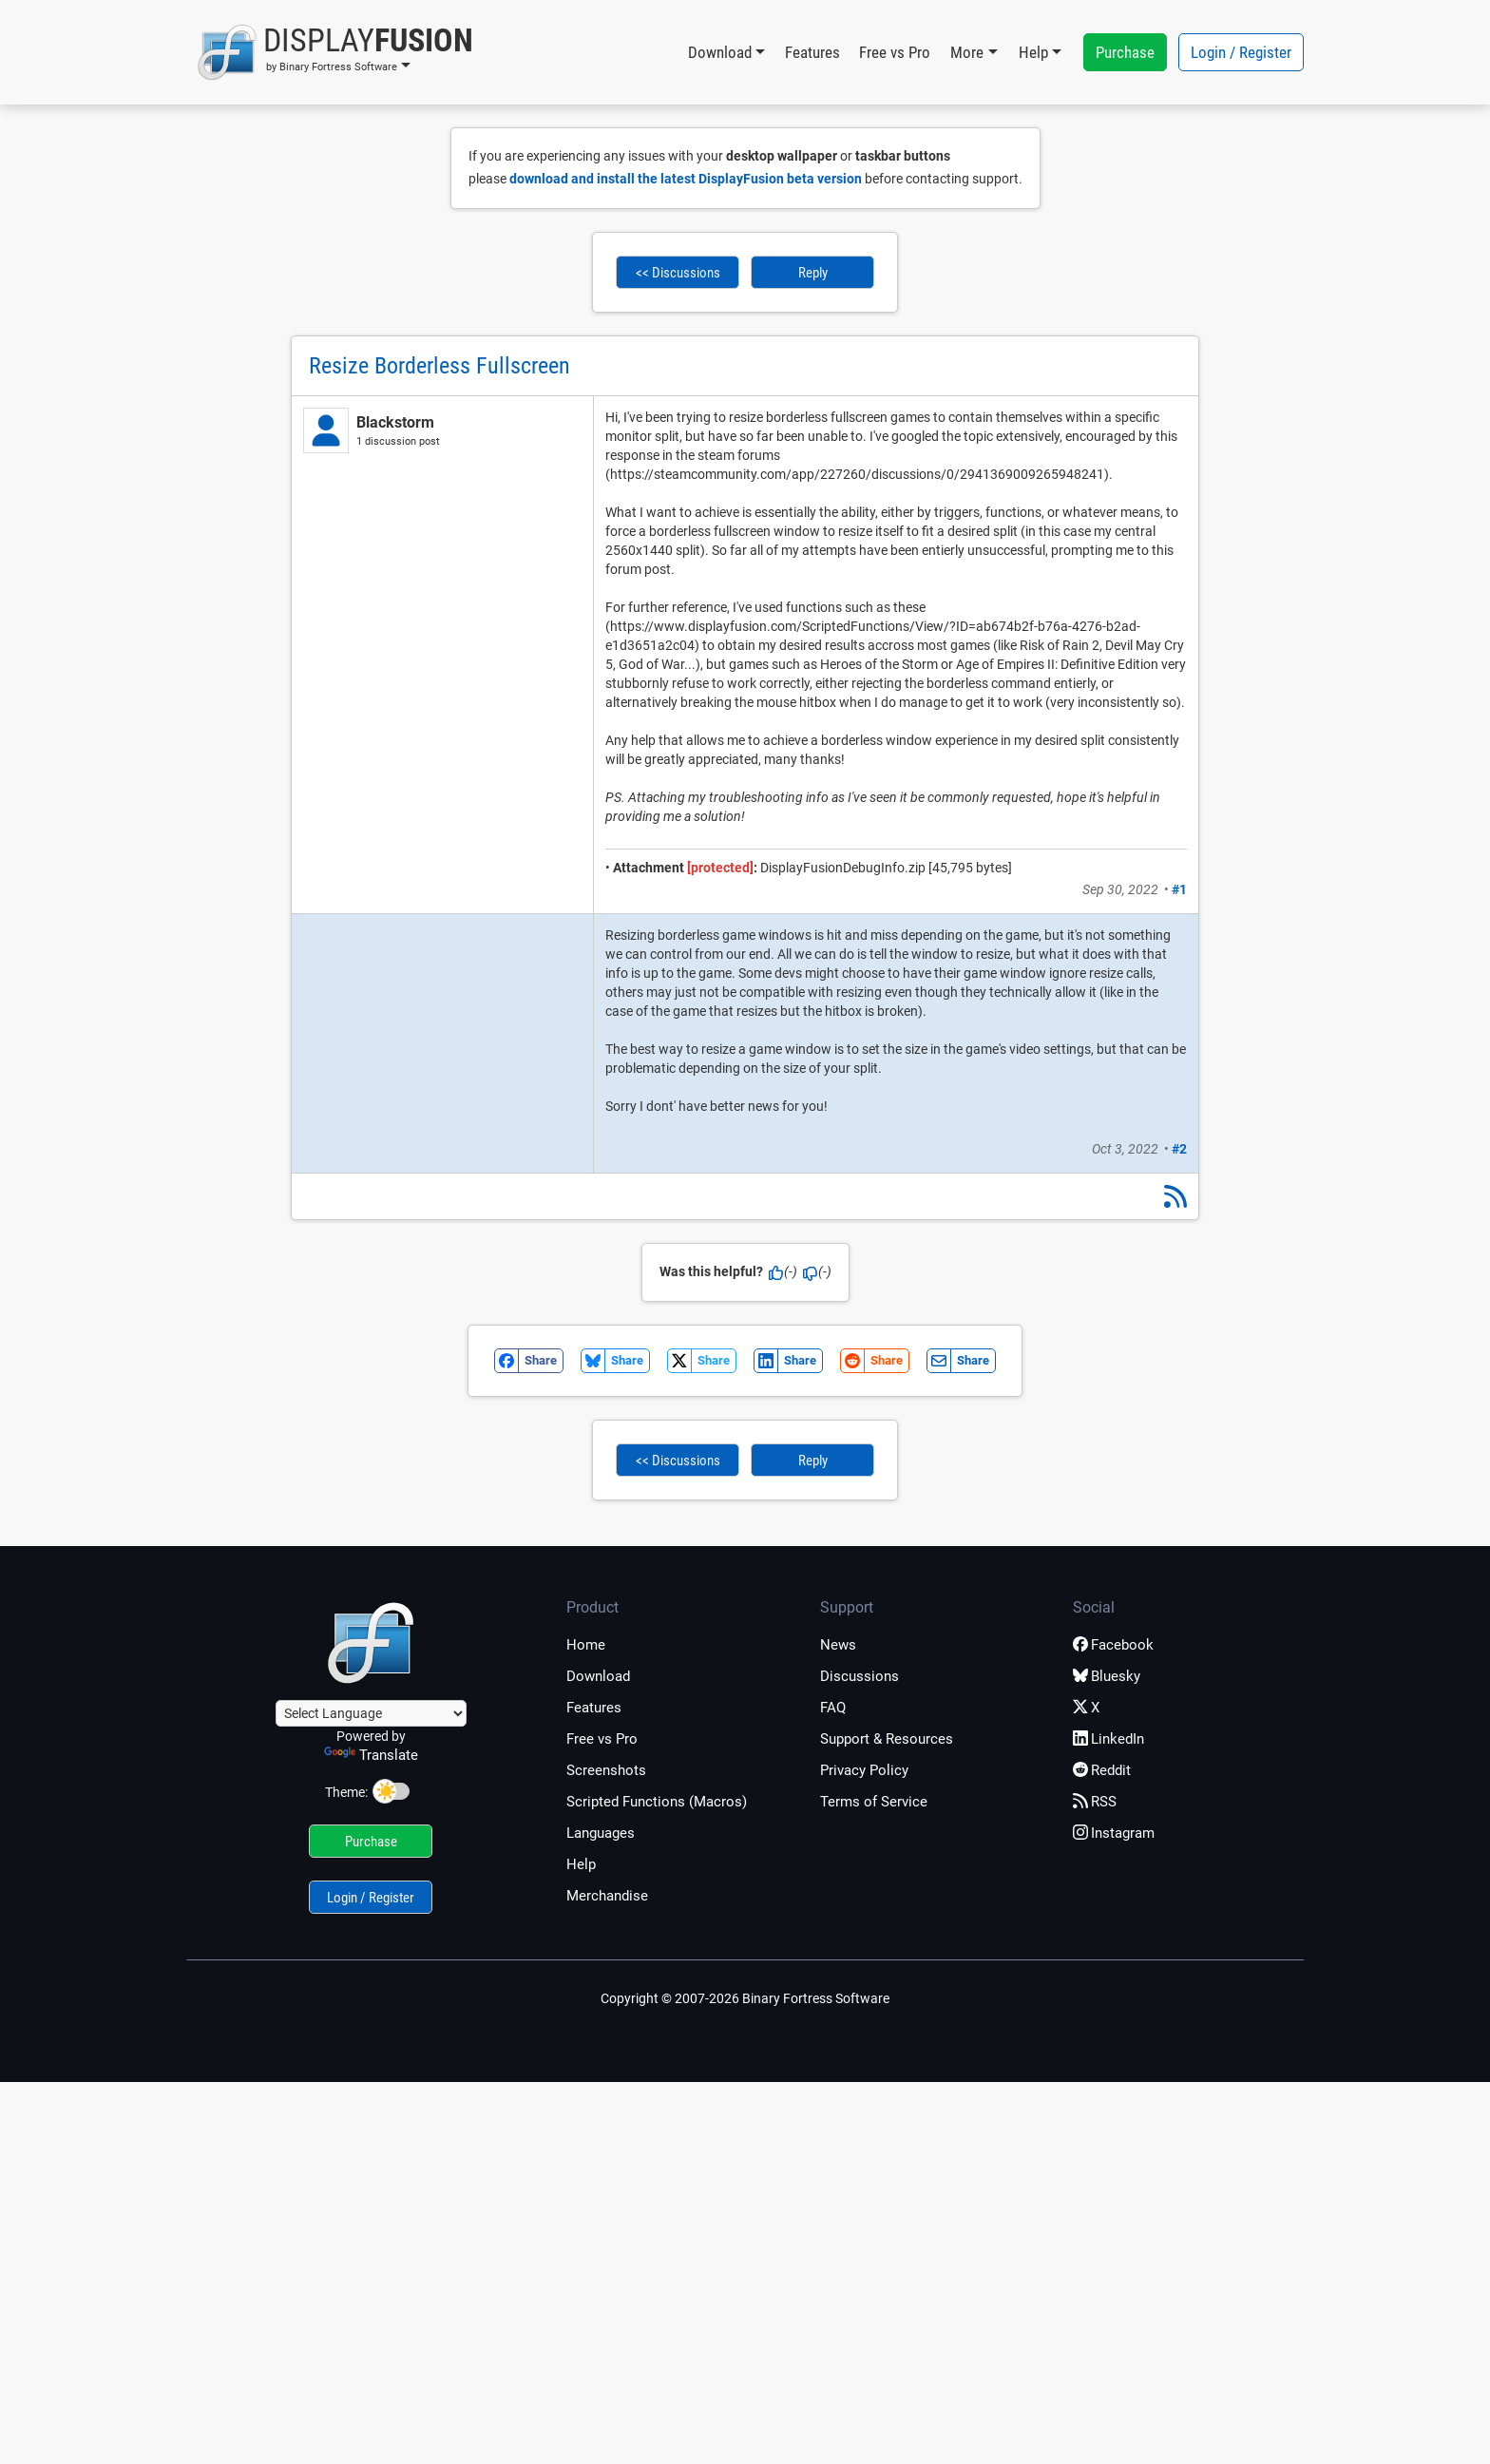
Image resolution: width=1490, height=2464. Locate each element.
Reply (813, 272)
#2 (1179, 1148)
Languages (600, 1833)
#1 (1179, 889)
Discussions (859, 1676)
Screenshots (606, 1770)
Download (598, 1676)
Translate (371, 1755)
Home (585, 1644)
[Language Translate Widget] (371, 1713)
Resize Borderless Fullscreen (439, 366)
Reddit (1102, 1770)
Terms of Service (873, 1801)
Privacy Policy (864, 1770)
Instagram (1114, 1833)
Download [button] (720, 52)
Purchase (1125, 52)
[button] (335, 52)
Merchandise (607, 1895)
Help (581, 1864)
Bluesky (1106, 1676)
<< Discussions (678, 272)
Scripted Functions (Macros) (656, 1801)
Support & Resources (886, 1739)
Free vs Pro (894, 52)
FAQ (833, 1707)
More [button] (967, 52)
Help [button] (1033, 52)
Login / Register (1241, 52)
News (838, 1644)
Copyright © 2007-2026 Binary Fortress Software (745, 1998)
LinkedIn (1108, 1739)
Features (812, 52)
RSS (1095, 1801)
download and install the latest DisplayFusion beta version (685, 178)
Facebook (1113, 1644)
